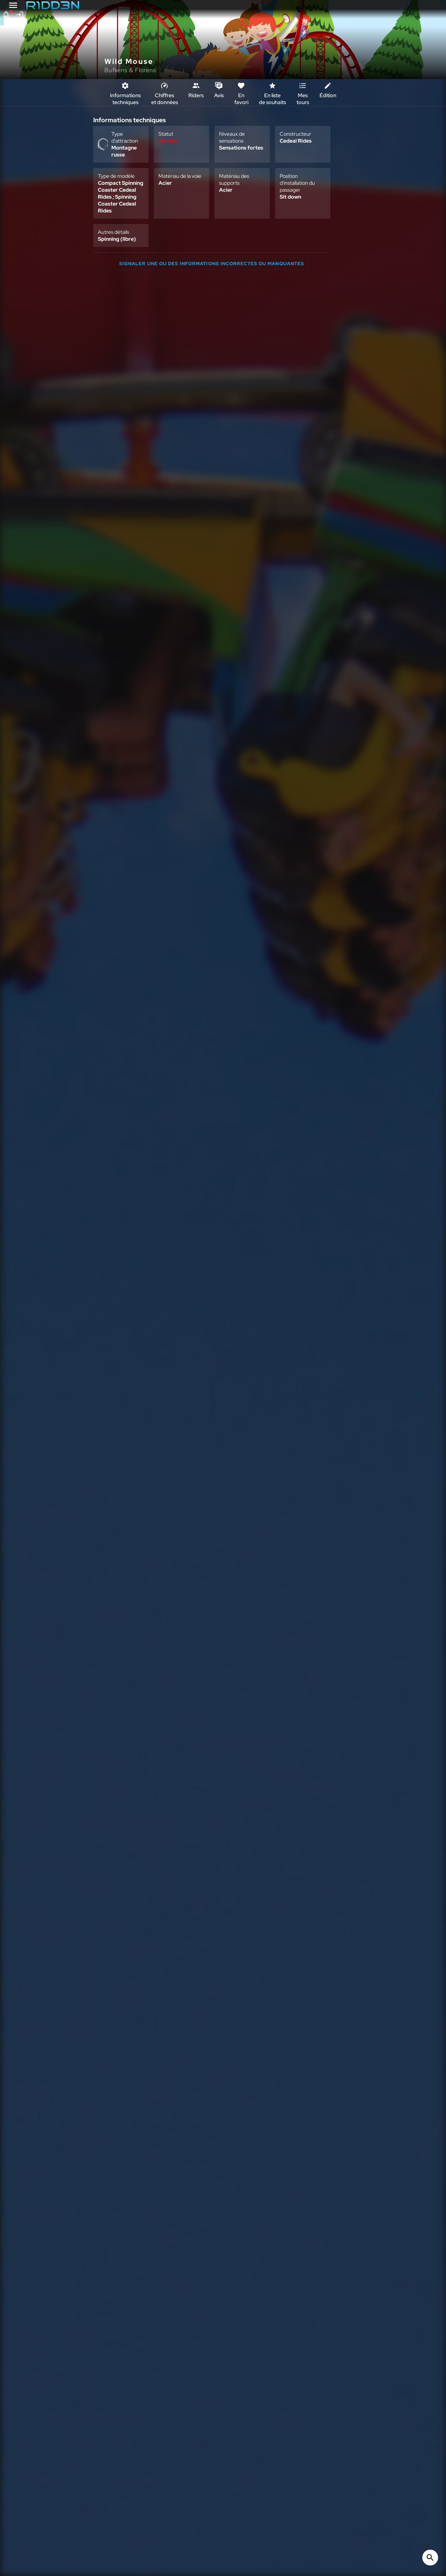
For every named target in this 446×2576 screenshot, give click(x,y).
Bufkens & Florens (130, 70)
